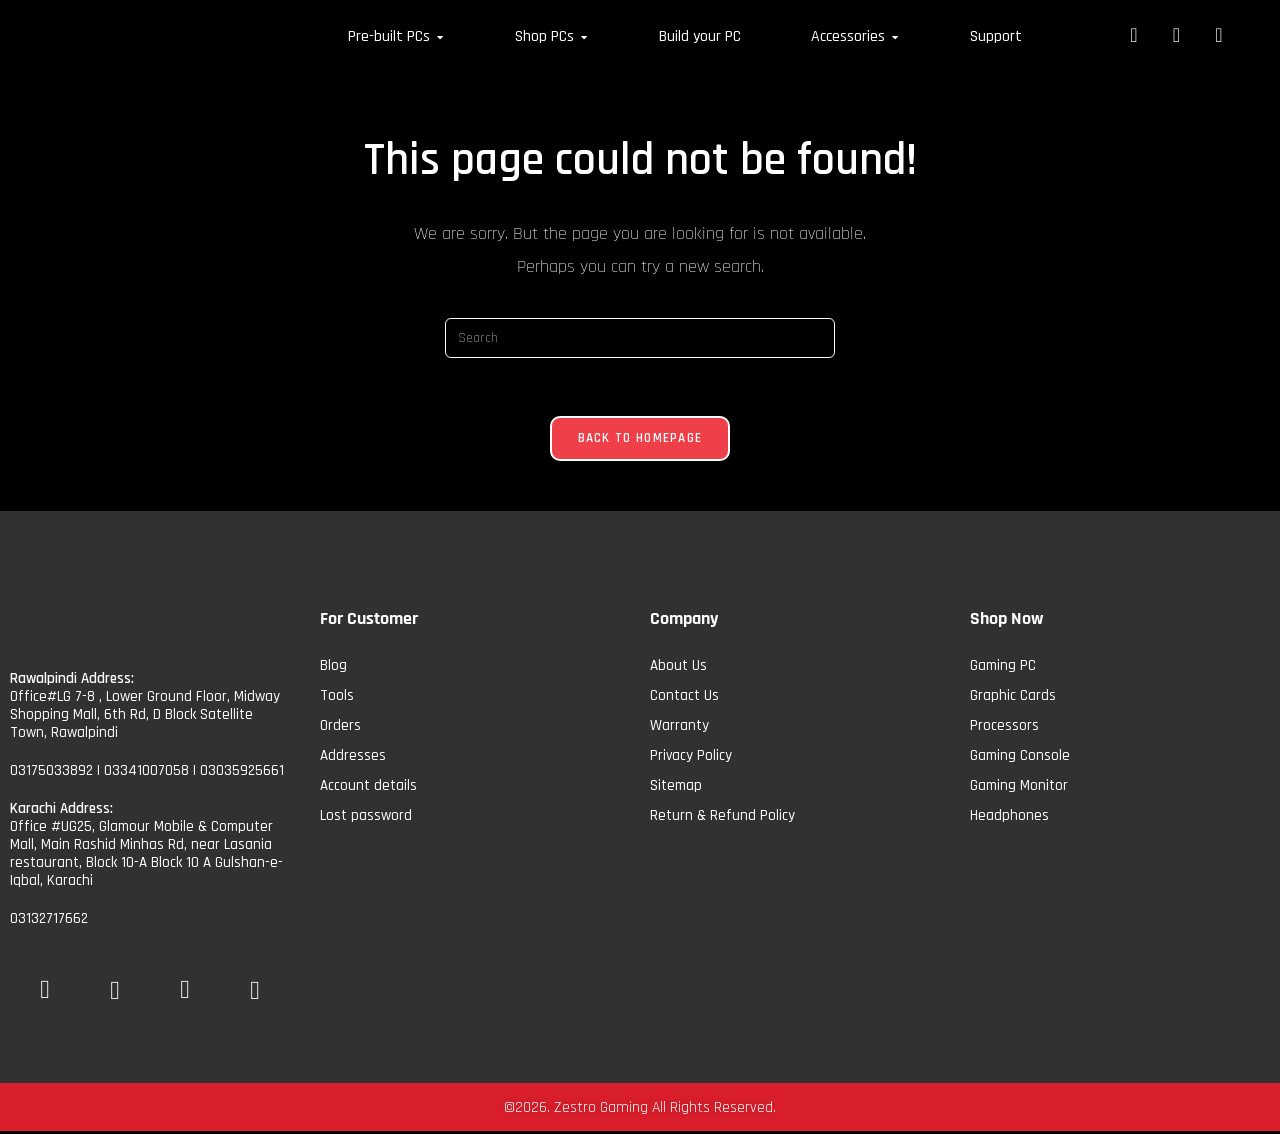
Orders (340, 727)
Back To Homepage (640, 440)
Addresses (353, 757)
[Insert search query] (640, 338)
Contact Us (684, 697)
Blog (333, 667)
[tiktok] (255, 996)
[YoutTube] (115, 996)
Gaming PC (1003, 667)
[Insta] (185, 985)
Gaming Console (1020, 757)
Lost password (366, 817)
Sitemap (676, 787)
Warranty (679, 727)
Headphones (1009, 817)
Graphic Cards (1013, 697)
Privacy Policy (691, 757)
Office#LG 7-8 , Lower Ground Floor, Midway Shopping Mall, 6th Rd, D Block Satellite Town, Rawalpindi (145, 716)
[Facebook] (45, 985)
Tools (337, 697)
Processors (1004, 727)
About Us (678, 667)
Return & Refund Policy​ (722, 817)
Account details (368, 787)
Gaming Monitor (1019, 787)
